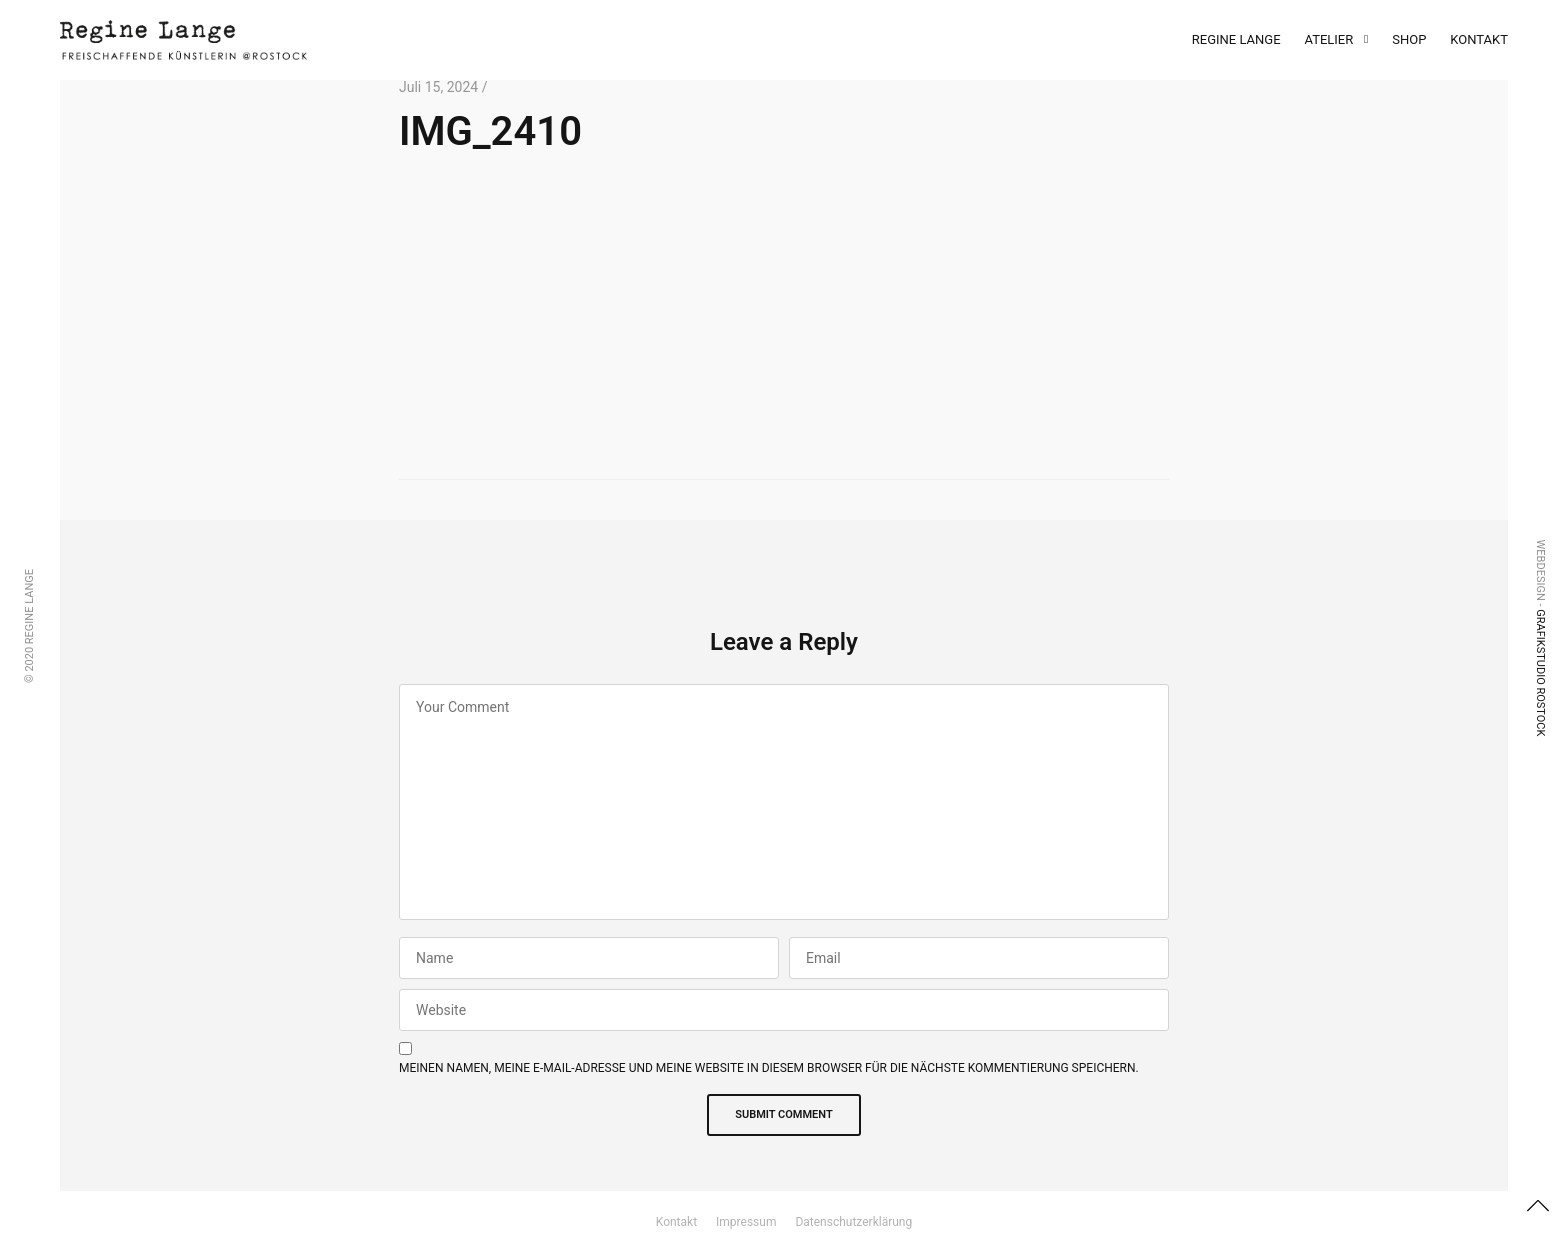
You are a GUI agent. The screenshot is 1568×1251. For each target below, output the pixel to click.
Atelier (1329, 39)
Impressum (746, 1222)
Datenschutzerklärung (853, 1222)
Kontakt (1479, 39)
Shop (1409, 39)
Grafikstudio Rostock (1540, 672)
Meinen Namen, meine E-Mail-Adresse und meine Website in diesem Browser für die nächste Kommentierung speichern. (769, 1068)
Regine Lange (1236, 39)
